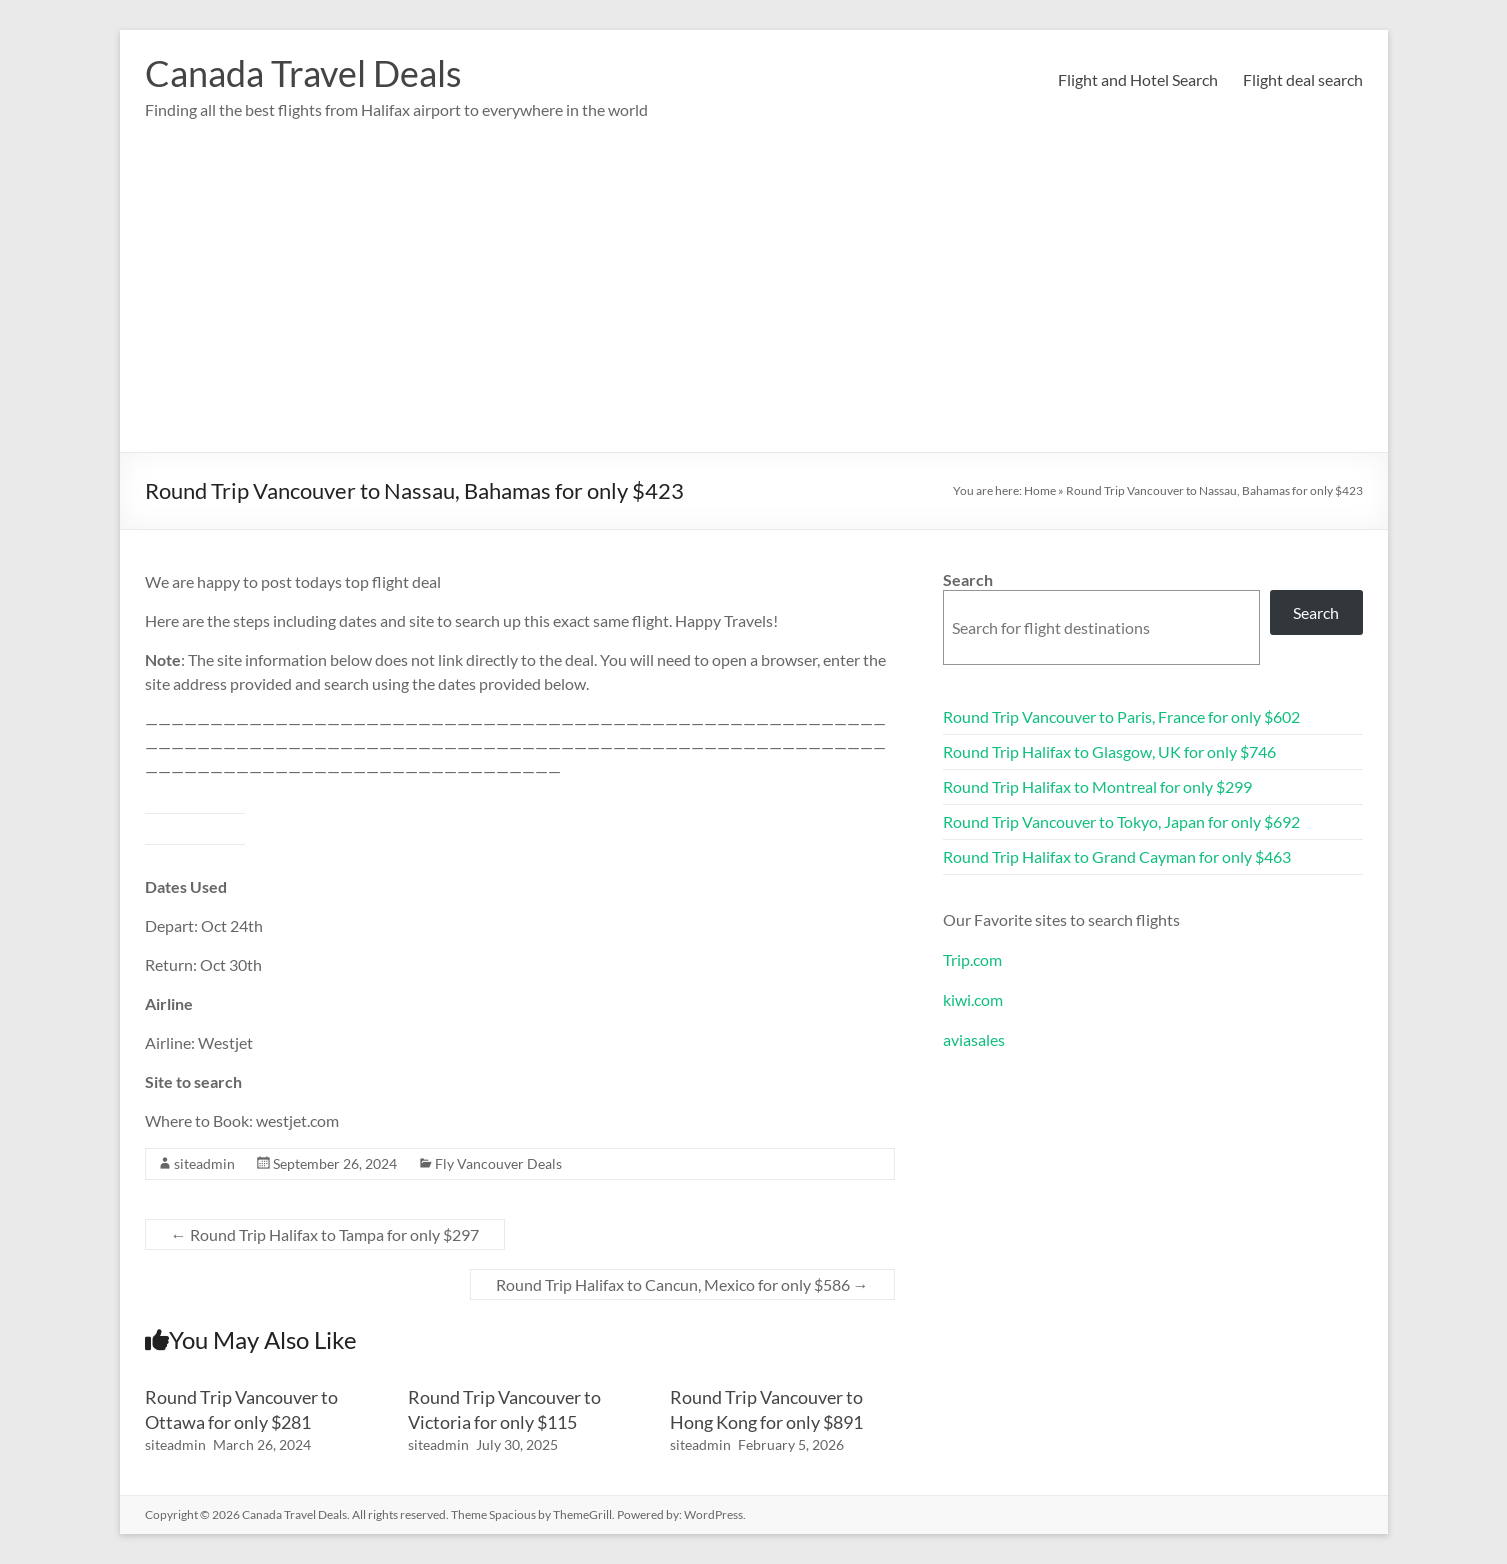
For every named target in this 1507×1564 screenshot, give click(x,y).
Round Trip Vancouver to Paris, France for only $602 (1121, 716)
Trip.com (972, 959)
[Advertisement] (754, 302)
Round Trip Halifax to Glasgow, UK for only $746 (1109, 751)
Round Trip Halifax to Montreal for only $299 (1097, 786)
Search (968, 579)
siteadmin (204, 1163)
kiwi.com (973, 999)
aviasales (974, 1039)
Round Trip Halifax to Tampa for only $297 (325, 1234)
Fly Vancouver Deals (498, 1163)
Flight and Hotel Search (1138, 79)
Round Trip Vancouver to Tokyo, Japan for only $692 (1121, 821)
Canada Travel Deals (303, 73)
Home (1040, 490)
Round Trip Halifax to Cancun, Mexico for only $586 (682, 1284)
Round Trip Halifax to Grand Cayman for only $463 (1117, 856)
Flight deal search (1303, 79)
